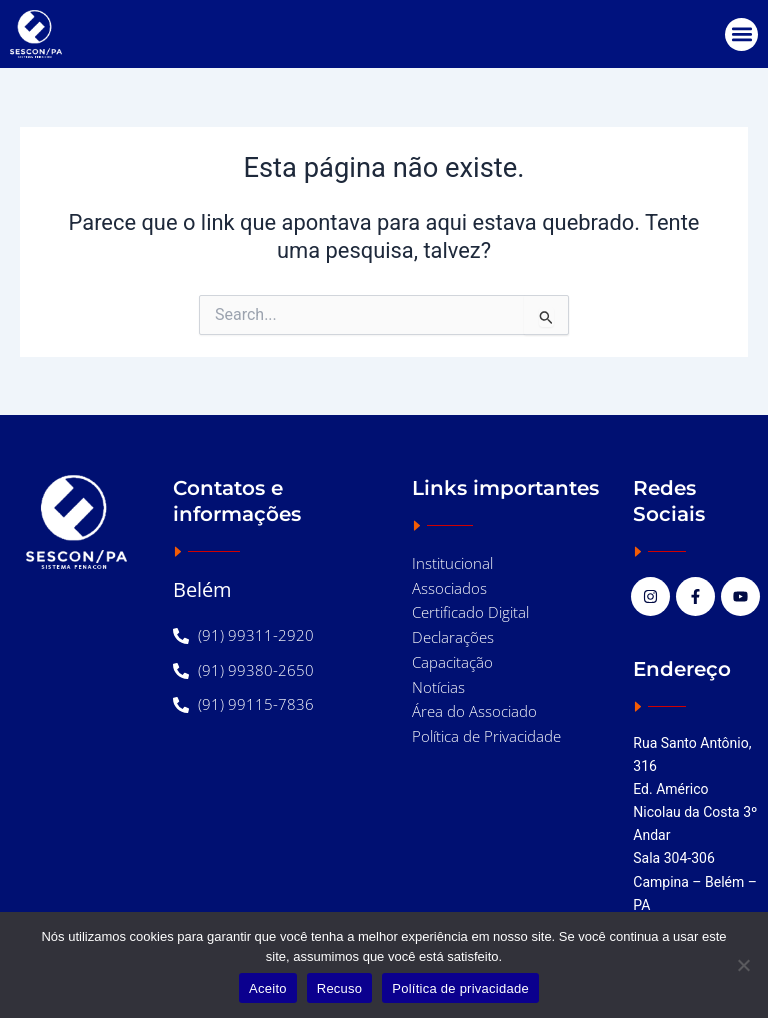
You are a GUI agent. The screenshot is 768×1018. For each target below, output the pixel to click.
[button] (741, 34)
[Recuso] (743, 965)
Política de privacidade (460, 988)
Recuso (340, 988)
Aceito (268, 988)
